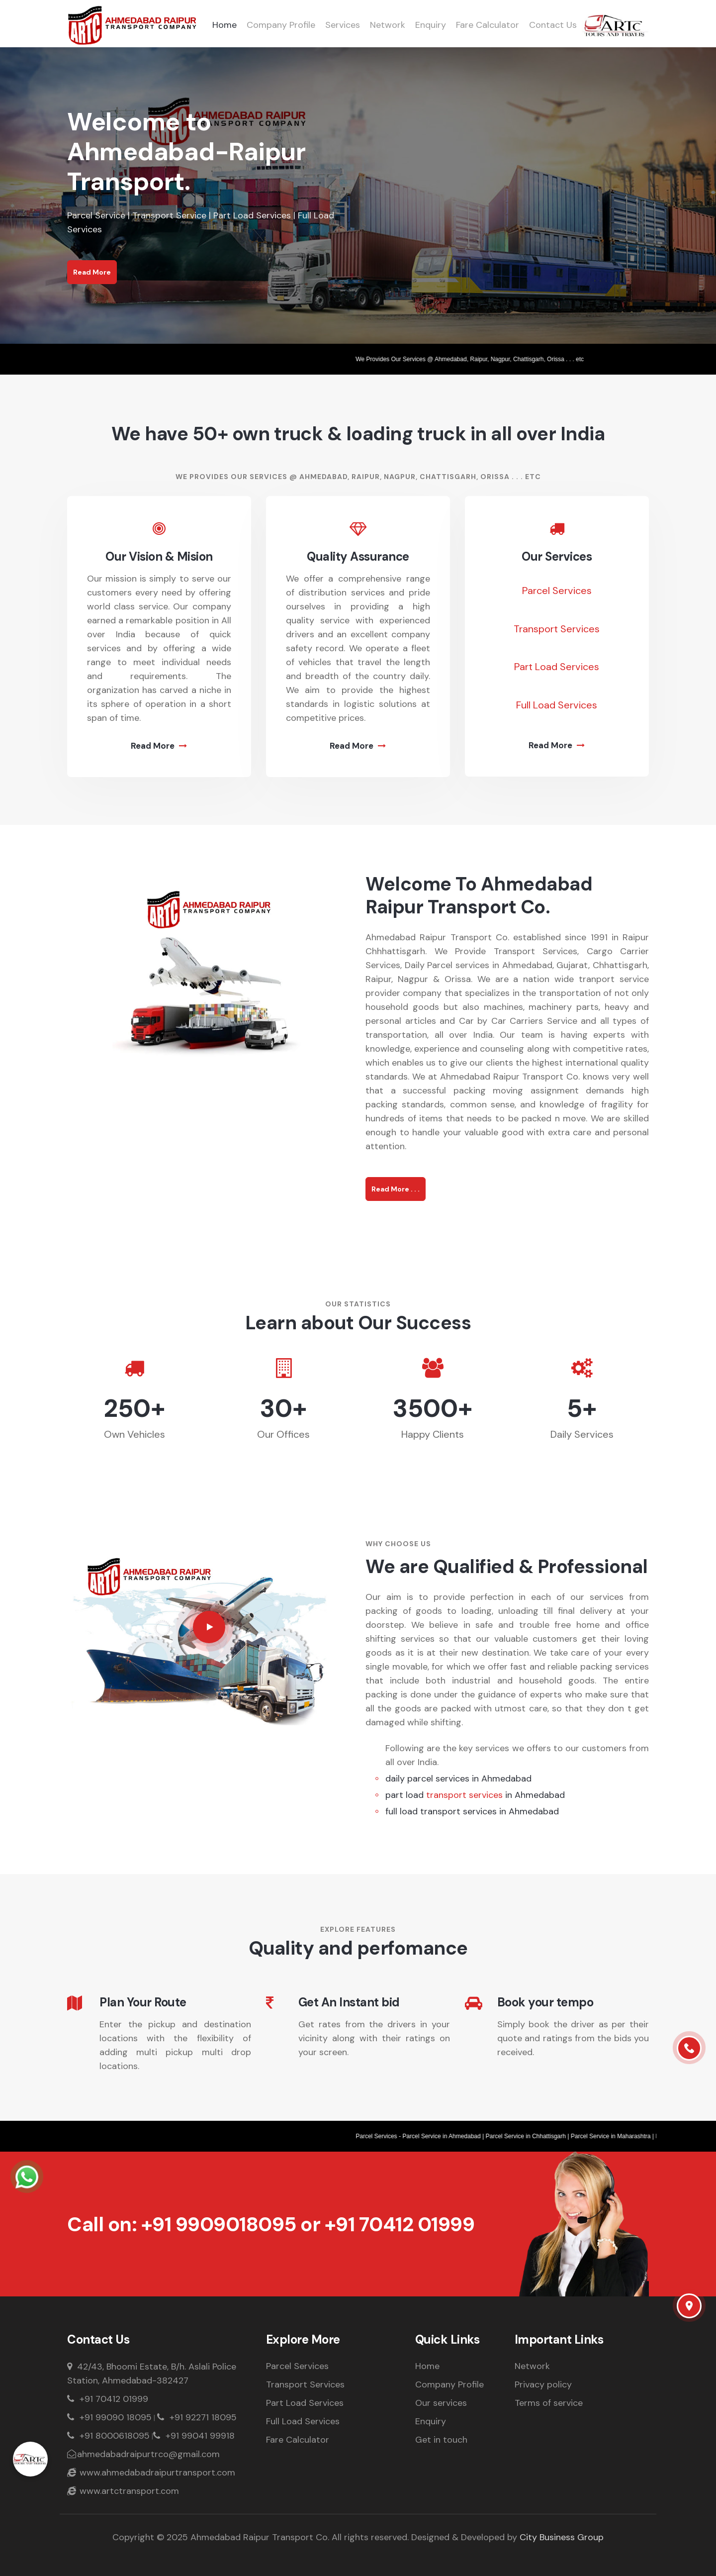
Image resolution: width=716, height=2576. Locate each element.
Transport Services (557, 628)
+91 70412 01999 (400, 2224)
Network (387, 25)
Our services (441, 2403)
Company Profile (281, 25)
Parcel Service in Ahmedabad (448, 2136)
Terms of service (549, 2403)
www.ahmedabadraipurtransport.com (151, 2472)
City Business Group (562, 2537)
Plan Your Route (142, 2002)
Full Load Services (556, 704)
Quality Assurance (358, 557)
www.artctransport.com (123, 2491)
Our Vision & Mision (159, 557)
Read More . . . (395, 1189)
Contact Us (553, 25)
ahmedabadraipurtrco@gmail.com (143, 2454)
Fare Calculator (487, 25)
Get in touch (441, 2440)
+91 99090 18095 (109, 2417)
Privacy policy (543, 2384)
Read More (92, 272)
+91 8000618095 (108, 2436)
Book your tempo (545, 2002)
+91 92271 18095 (197, 2417)
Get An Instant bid (349, 2002)
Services (342, 25)
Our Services (557, 557)
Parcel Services (557, 590)
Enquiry (430, 25)
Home (224, 25)
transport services (464, 1795)
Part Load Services (556, 666)
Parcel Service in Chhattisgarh (532, 2136)
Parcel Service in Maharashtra (617, 2136)
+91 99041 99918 (194, 2436)
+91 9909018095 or (233, 2224)
